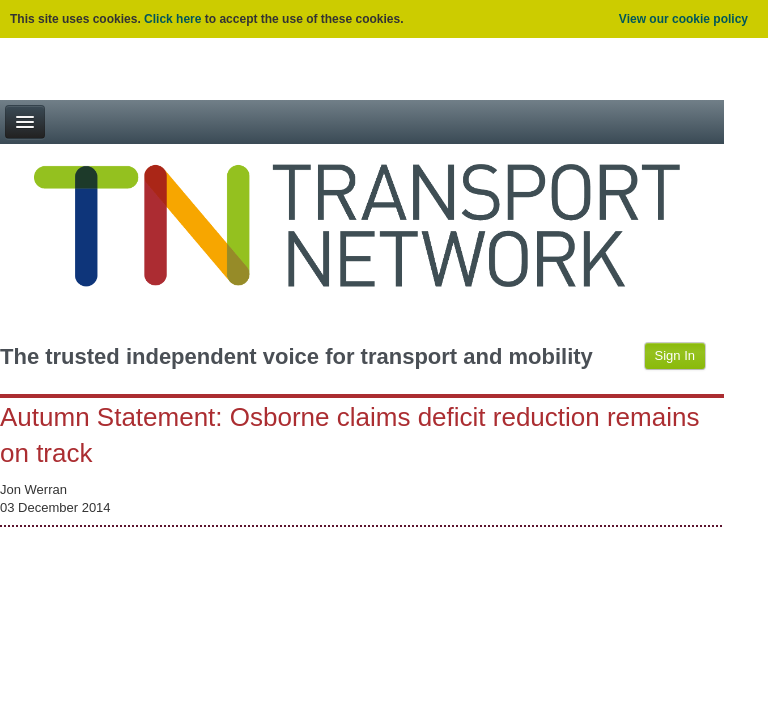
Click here (172, 19)
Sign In (675, 355)
